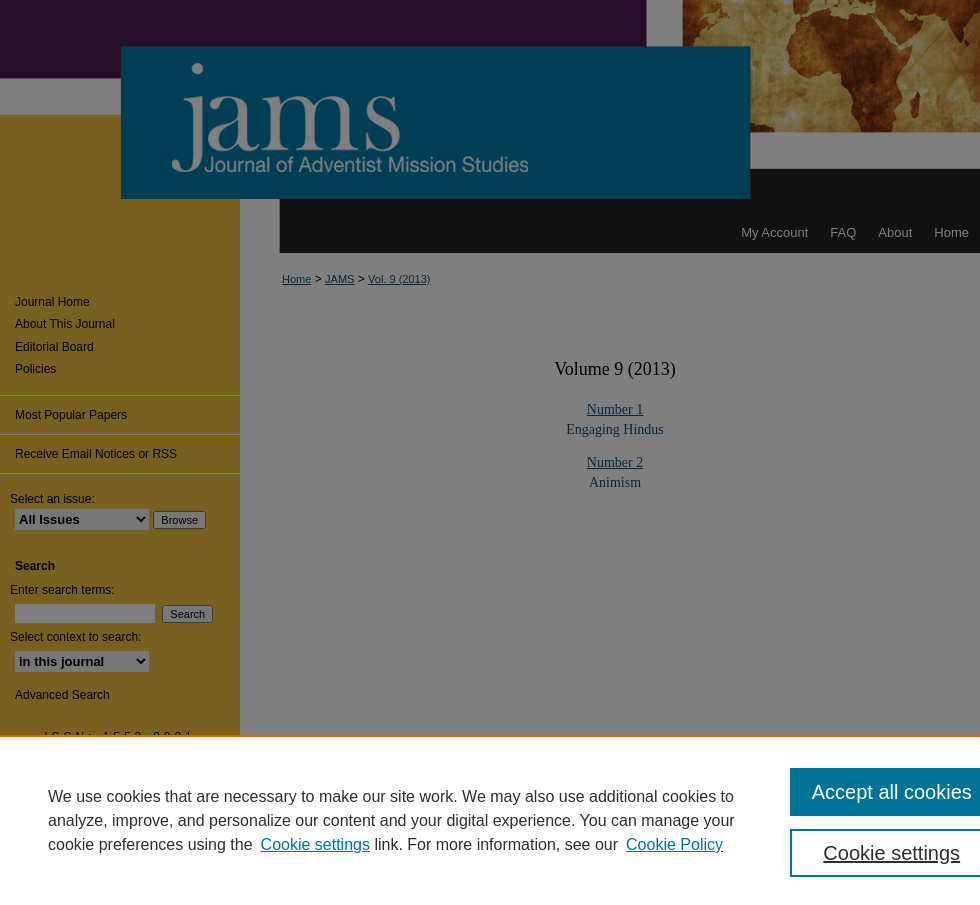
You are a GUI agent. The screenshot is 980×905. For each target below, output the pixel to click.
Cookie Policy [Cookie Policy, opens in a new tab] (674, 844)
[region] (490, 820)
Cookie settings (315, 844)
